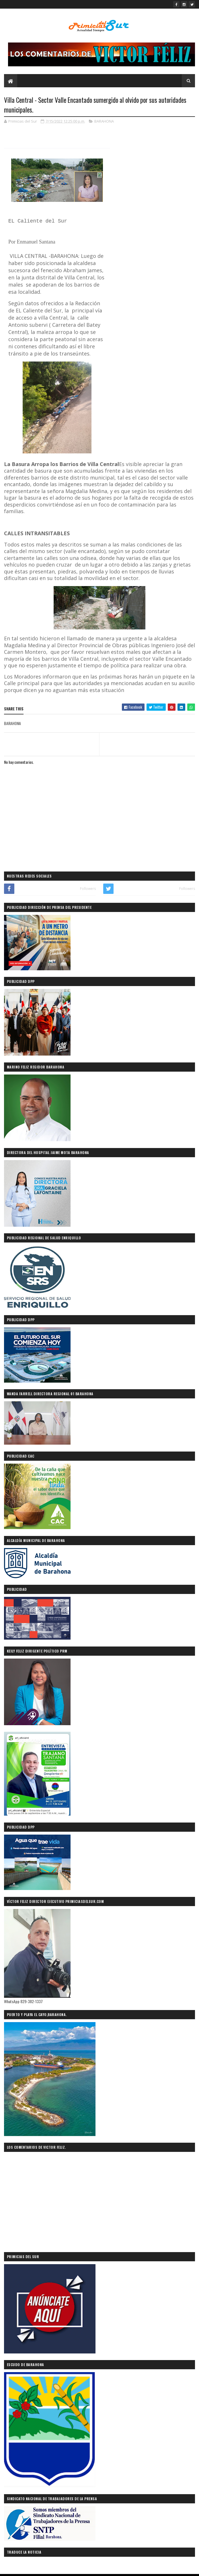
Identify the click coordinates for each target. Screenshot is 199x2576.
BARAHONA (104, 121)
